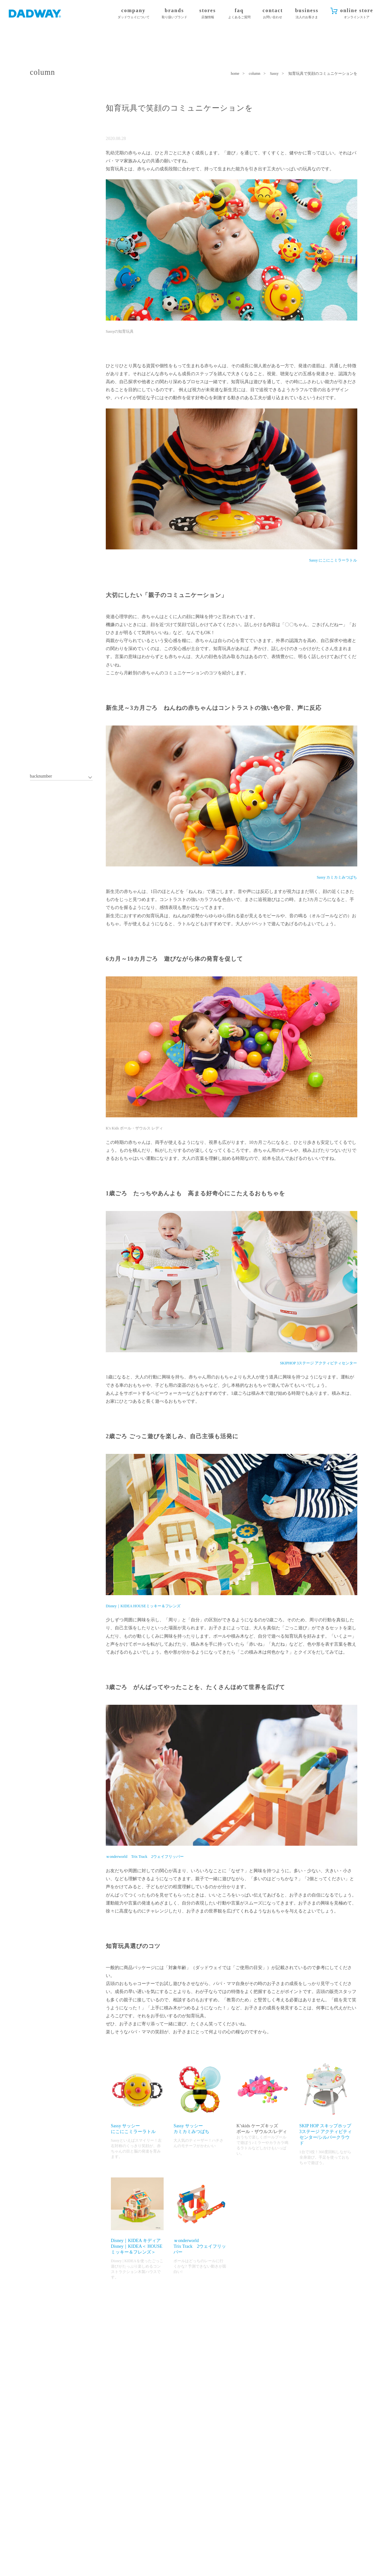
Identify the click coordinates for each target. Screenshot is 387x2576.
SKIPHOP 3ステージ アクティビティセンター (318, 1363)
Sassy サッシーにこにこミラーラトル (137, 2098)
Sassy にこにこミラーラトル (333, 560)
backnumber (41, 776)
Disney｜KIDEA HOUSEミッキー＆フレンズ (143, 1606)
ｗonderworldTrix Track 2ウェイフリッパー (200, 2215)
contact (273, 13)
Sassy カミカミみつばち (337, 877)
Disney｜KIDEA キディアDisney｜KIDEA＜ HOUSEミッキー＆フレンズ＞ (137, 2215)
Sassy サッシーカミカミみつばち (200, 2098)
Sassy (274, 73)
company (134, 13)
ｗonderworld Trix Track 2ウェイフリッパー (145, 1856)
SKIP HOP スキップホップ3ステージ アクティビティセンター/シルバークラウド (325, 2103)
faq (239, 13)
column (254, 73)
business (306, 13)
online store (356, 13)
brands (174, 13)
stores (207, 13)
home (235, 73)
